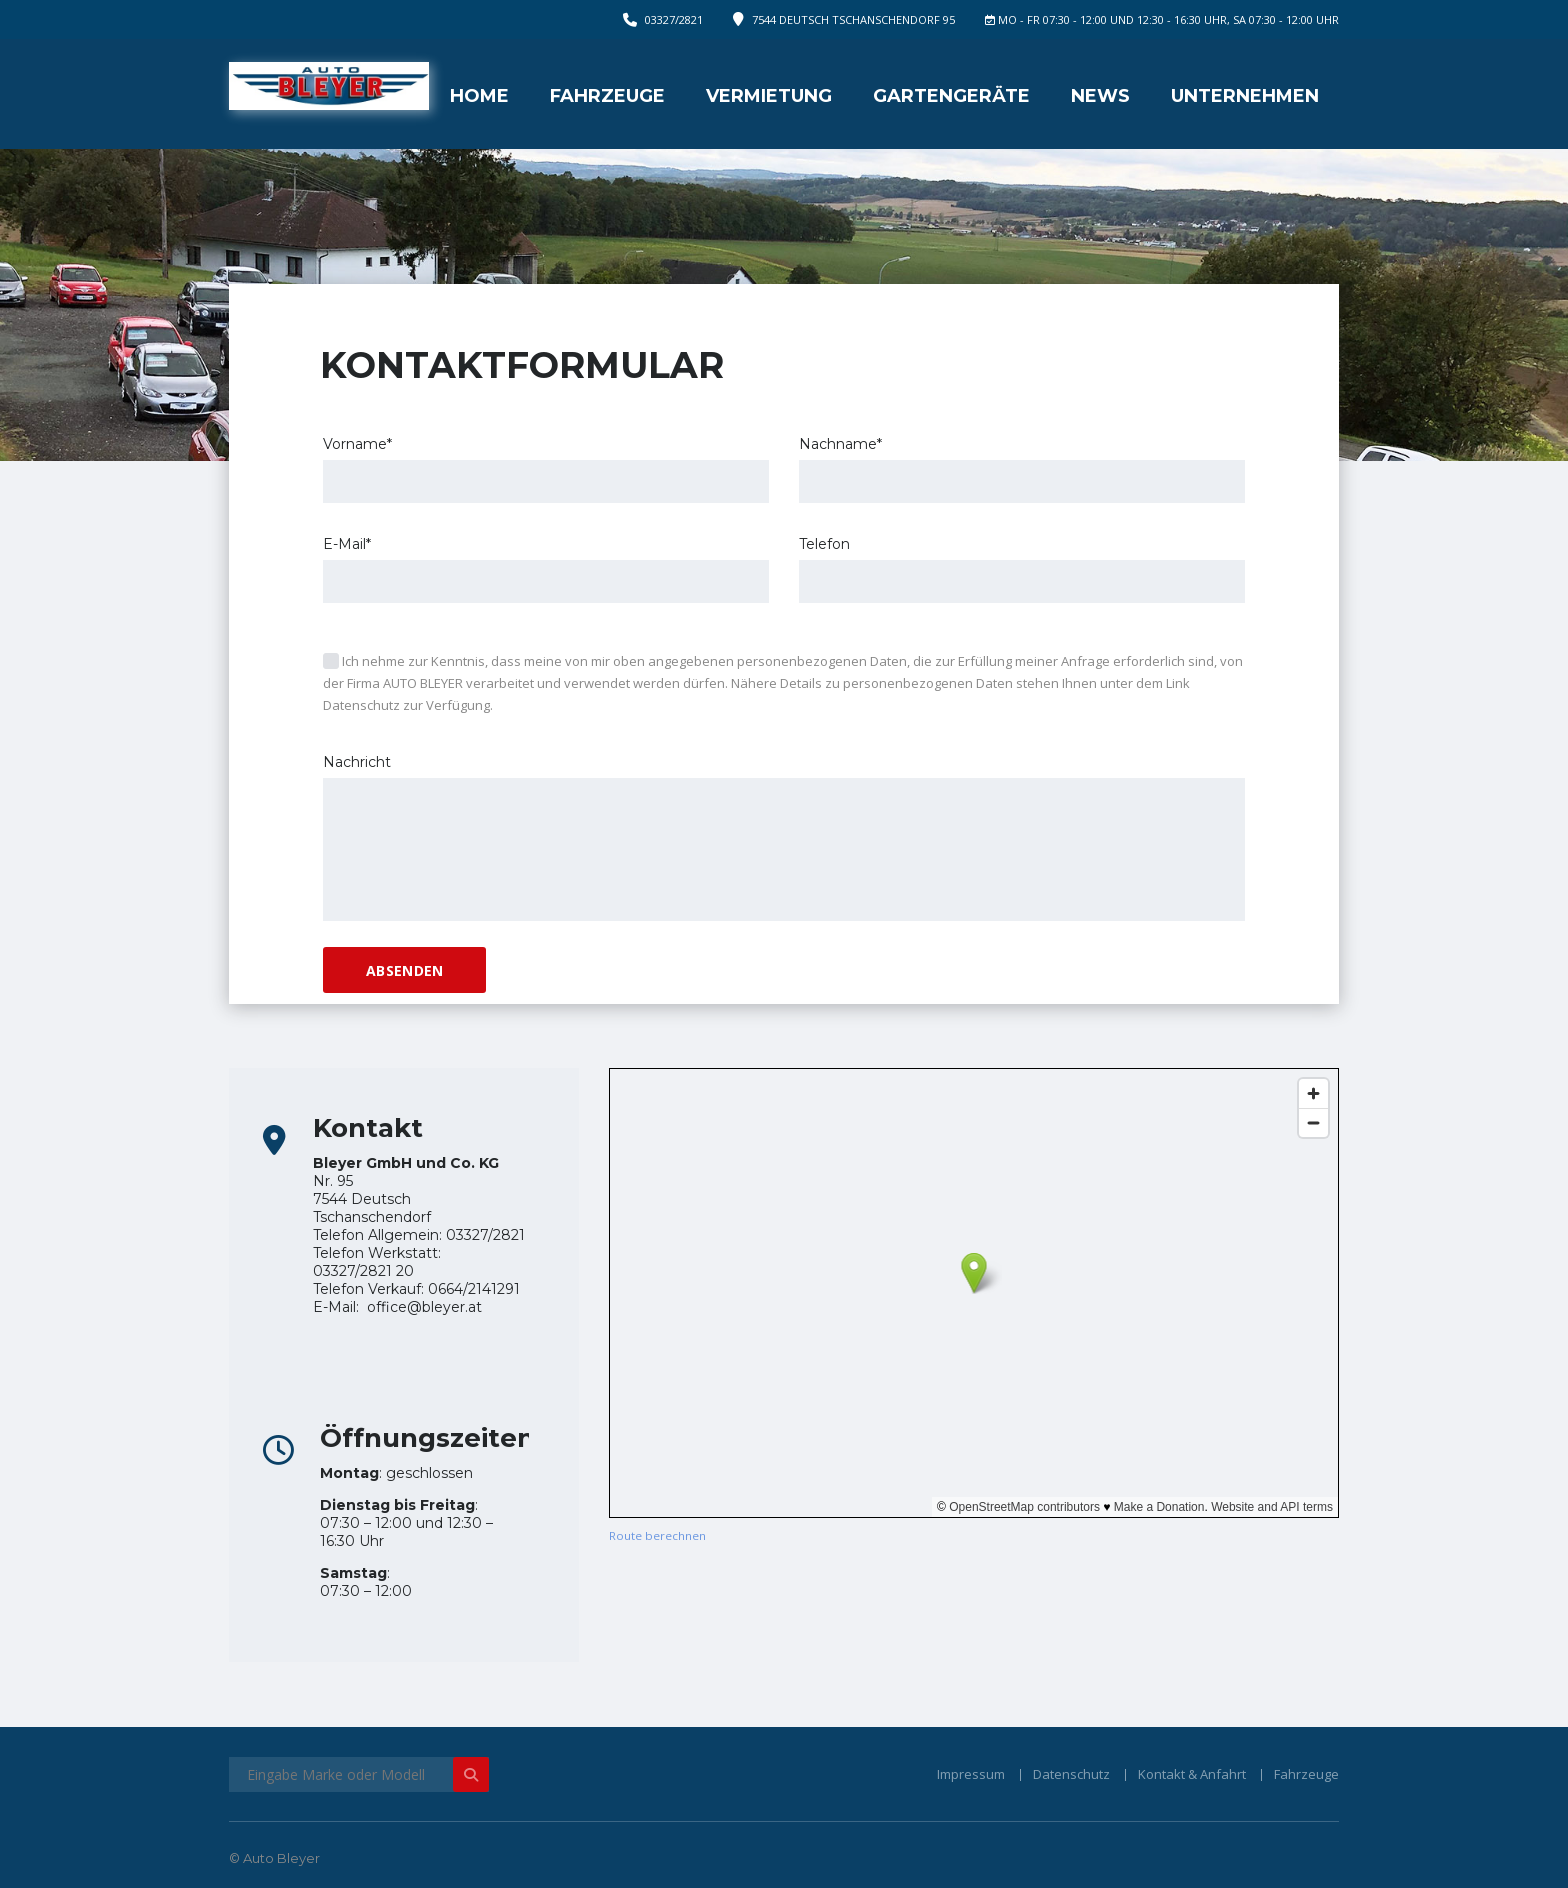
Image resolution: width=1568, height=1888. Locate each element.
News (1100, 96)
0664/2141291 (474, 1289)
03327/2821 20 (363, 1271)
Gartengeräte (951, 96)
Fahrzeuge (607, 96)
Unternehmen (1245, 96)
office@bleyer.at (424, 1307)
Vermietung (769, 96)
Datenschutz (1071, 1774)
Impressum (971, 1774)
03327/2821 (674, 19)
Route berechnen (657, 1535)
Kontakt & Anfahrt (1192, 1774)
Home (479, 96)
